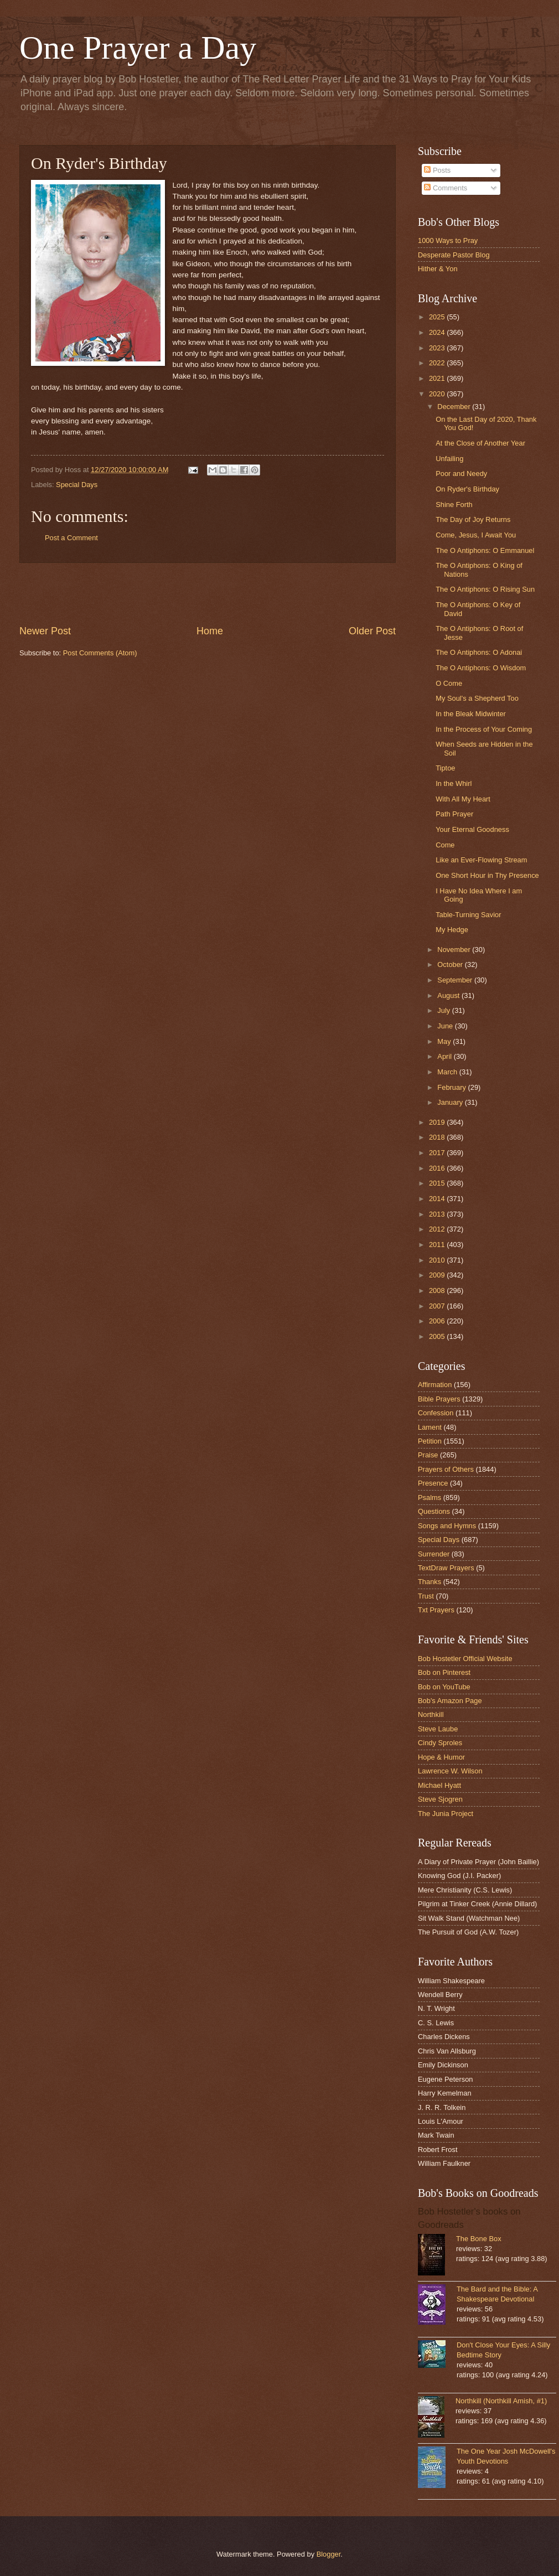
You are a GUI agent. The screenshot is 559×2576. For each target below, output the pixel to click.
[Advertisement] (208, 593)
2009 (438, 1275)
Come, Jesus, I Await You (476, 535)
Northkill (431, 1714)
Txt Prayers (436, 1610)
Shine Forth (454, 504)
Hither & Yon (438, 269)
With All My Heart (463, 799)
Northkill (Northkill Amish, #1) (501, 2401)
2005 (438, 1336)
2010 (438, 1260)
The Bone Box (478, 2238)
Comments (445, 188)
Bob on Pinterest (444, 1672)
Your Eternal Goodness (472, 829)
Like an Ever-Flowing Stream (481, 860)
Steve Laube (438, 1729)
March (448, 1072)
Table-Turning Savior (468, 915)
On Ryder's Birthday (467, 489)
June (446, 1026)
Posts (437, 170)
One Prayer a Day (137, 47)
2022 (438, 363)
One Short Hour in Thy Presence (487, 875)
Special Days (76, 484)
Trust (426, 1596)
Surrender (433, 1554)
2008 (438, 1290)
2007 (438, 1306)
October (450, 964)
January (450, 1102)
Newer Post (45, 631)
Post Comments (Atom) (100, 653)
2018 (438, 1137)
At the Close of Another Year (480, 443)
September (455, 980)
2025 (438, 317)
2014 (438, 1198)
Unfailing (449, 458)
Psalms (429, 1497)
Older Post (372, 631)
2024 (438, 332)
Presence (433, 1483)
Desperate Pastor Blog (454, 255)
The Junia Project (445, 1813)
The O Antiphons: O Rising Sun (485, 589)
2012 (438, 1229)
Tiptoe (445, 768)
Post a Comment (71, 538)
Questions (434, 1511)
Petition (430, 1441)
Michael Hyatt (439, 1785)
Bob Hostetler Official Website (465, 1658)
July (444, 1010)
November (454, 949)
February (452, 1087)
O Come (449, 683)
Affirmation (435, 1384)
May (445, 1041)
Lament (430, 1427)
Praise (428, 1455)
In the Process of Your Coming (484, 729)
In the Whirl (454, 783)
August (449, 995)
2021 (438, 378)
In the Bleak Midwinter (471, 714)
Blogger (329, 2554)
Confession (435, 1413)
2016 (438, 1168)
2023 (438, 348)
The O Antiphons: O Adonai (479, 652)
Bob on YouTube (444, 1687)
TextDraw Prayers (446, 1568)
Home (209, 631)
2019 (438, 1122)
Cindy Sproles (440, 1743)
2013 (438, 1214)
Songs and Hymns (447, 1526)
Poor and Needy (461, 473)
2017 (438, 1153)
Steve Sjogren (440, 1799)
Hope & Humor (441, 1757)
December (454, 406)
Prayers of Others (446, 1469)
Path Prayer (454, 814)
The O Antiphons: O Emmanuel (485, 550)
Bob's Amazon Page (450, 1700)
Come (445, 845)
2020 (438, 394)
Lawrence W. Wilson (450, 1771)
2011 (438, 1244)
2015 (438, 1183)
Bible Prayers (439, 1399)
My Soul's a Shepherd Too (477, 698)
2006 (438, 1321)
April (445, 1056)
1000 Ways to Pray (448, 240)
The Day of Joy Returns (473, 519)
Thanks (429, 1581)
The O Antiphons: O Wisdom (481, 668)
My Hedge (452, 929)
